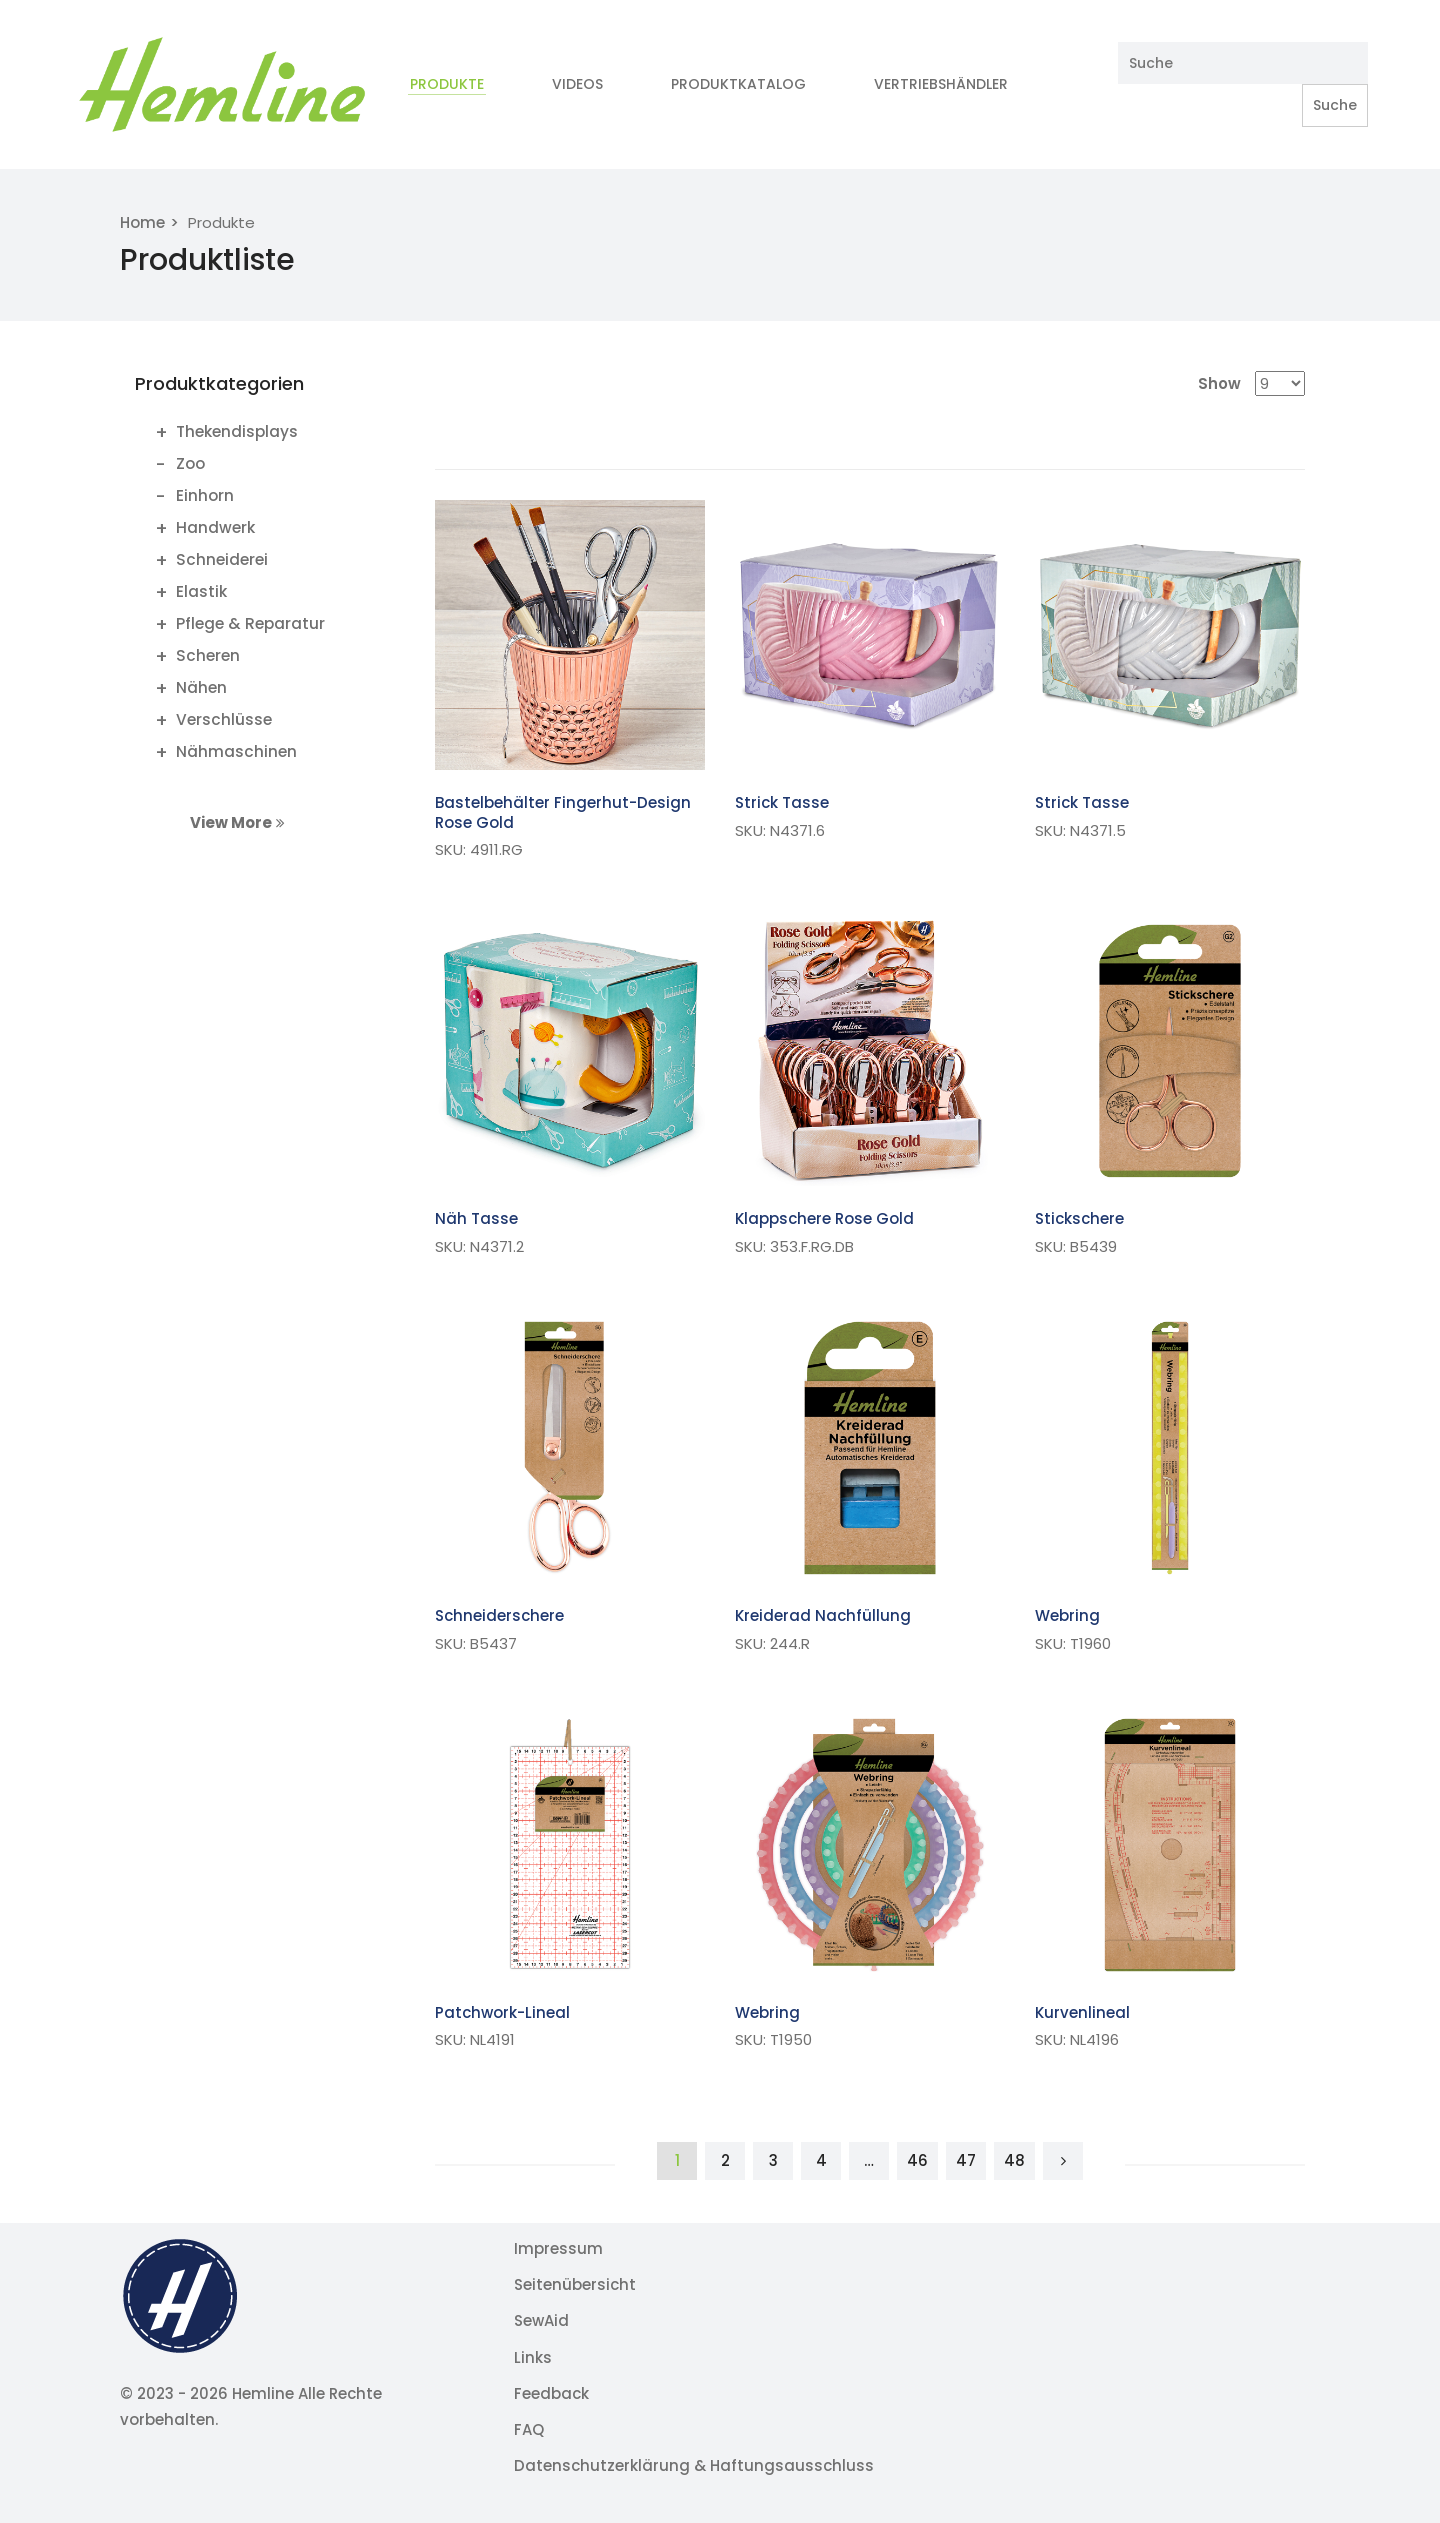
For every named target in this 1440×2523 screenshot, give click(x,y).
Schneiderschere (499, 1615)
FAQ (529, 2429)
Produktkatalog (738, 84)
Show (1219, 383)
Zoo (190, 463)
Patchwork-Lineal (502, 2012)
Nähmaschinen (236, 751)
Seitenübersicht (575, 2284)
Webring (1067, 1615)
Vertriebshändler (943, 84)
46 (917, 2160)
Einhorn (205, 495)
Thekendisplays (237, 431)
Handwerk (215, 527)
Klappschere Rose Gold (824, 1218)
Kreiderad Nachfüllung (823, 1615)
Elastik (201, 591)
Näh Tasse (476, 1218)
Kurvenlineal (1082, 2012)
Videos (577, 84)
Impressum (558, 2248)
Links (533, 2357)
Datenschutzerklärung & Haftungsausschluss (694, 2465)
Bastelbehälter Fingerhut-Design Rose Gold (563, 812)
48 (1014, 2160)
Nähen (201, 687)
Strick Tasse (782, 802)
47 (966, 2160)
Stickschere (1079, 1218)
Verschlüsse (224, 719)
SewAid (541, 2320)
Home (142, 222)
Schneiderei (222, 559)
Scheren (208, 655)
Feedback (551, 2393)
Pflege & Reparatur (250, 623)
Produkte (447, 84)
